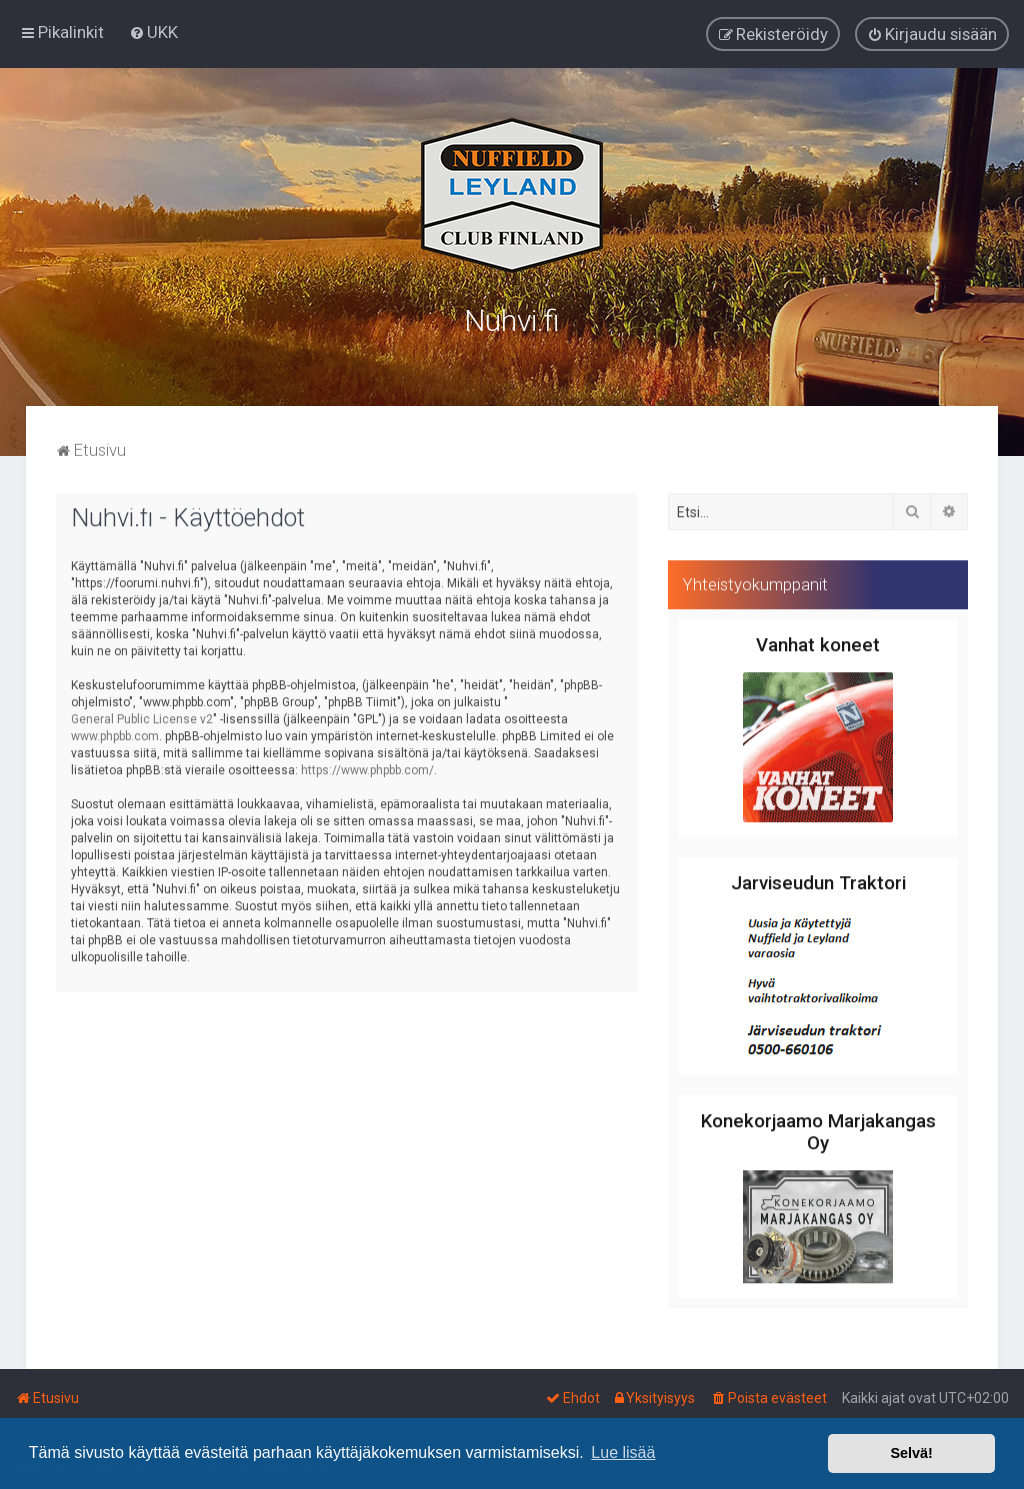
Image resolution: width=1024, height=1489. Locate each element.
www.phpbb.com (115, 733)
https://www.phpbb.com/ (367, 767)
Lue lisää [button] (623, 1452)
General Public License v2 (142, 716)
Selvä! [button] (911, 1453)
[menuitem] (153, 32)
